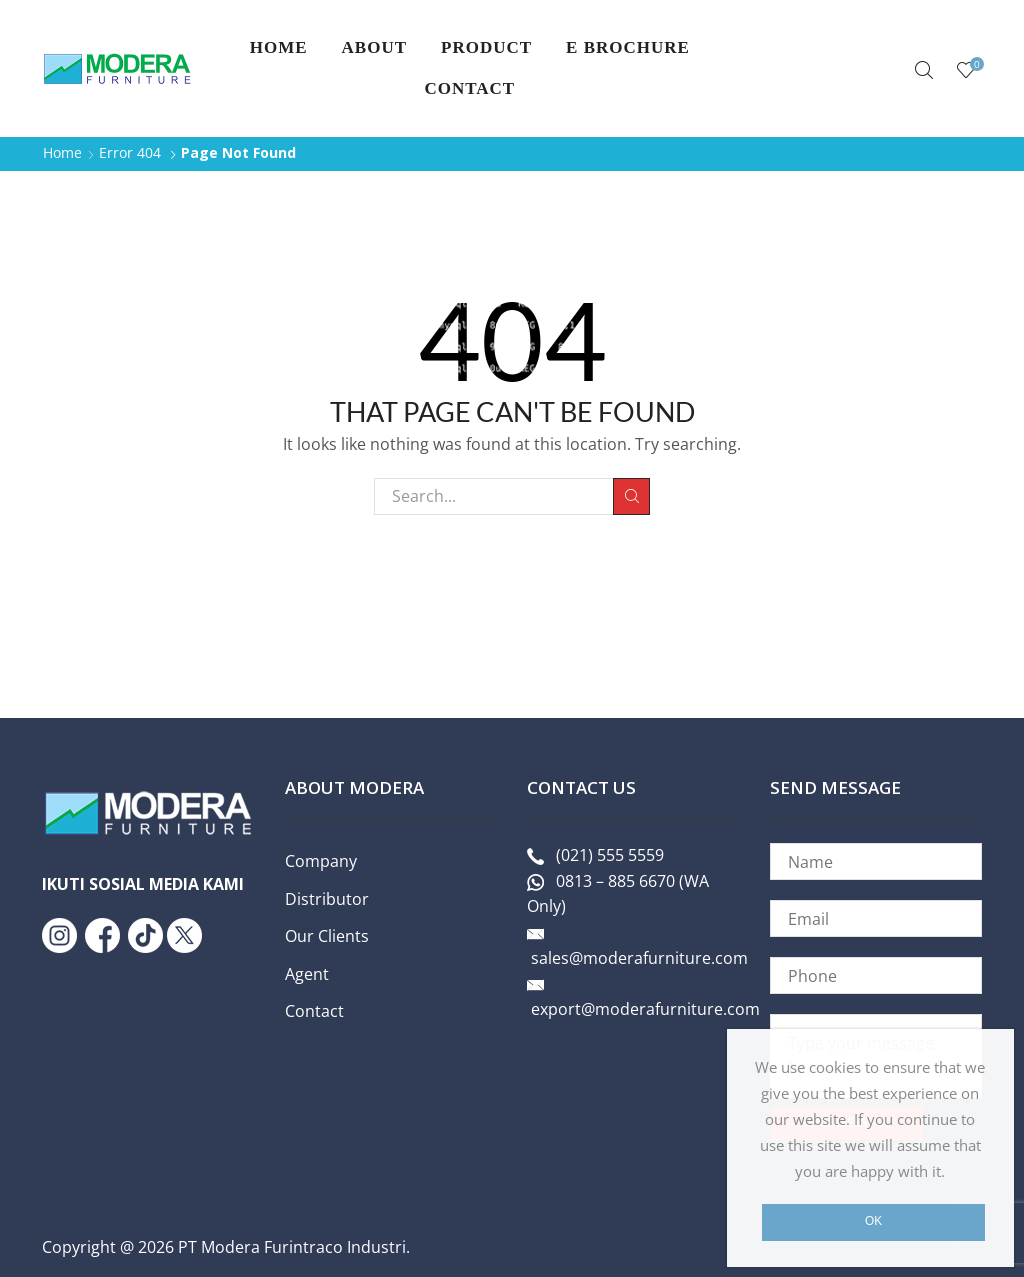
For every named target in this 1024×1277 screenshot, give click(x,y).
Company (321, 861)
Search (631, 496)
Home (279, 47)
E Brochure (628, 47)
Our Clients (327, 936)
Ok (873, 1221)
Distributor (327, 899)
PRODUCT (486, 47)
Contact (469, 88)
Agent (307, 974)
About (374, 47)
